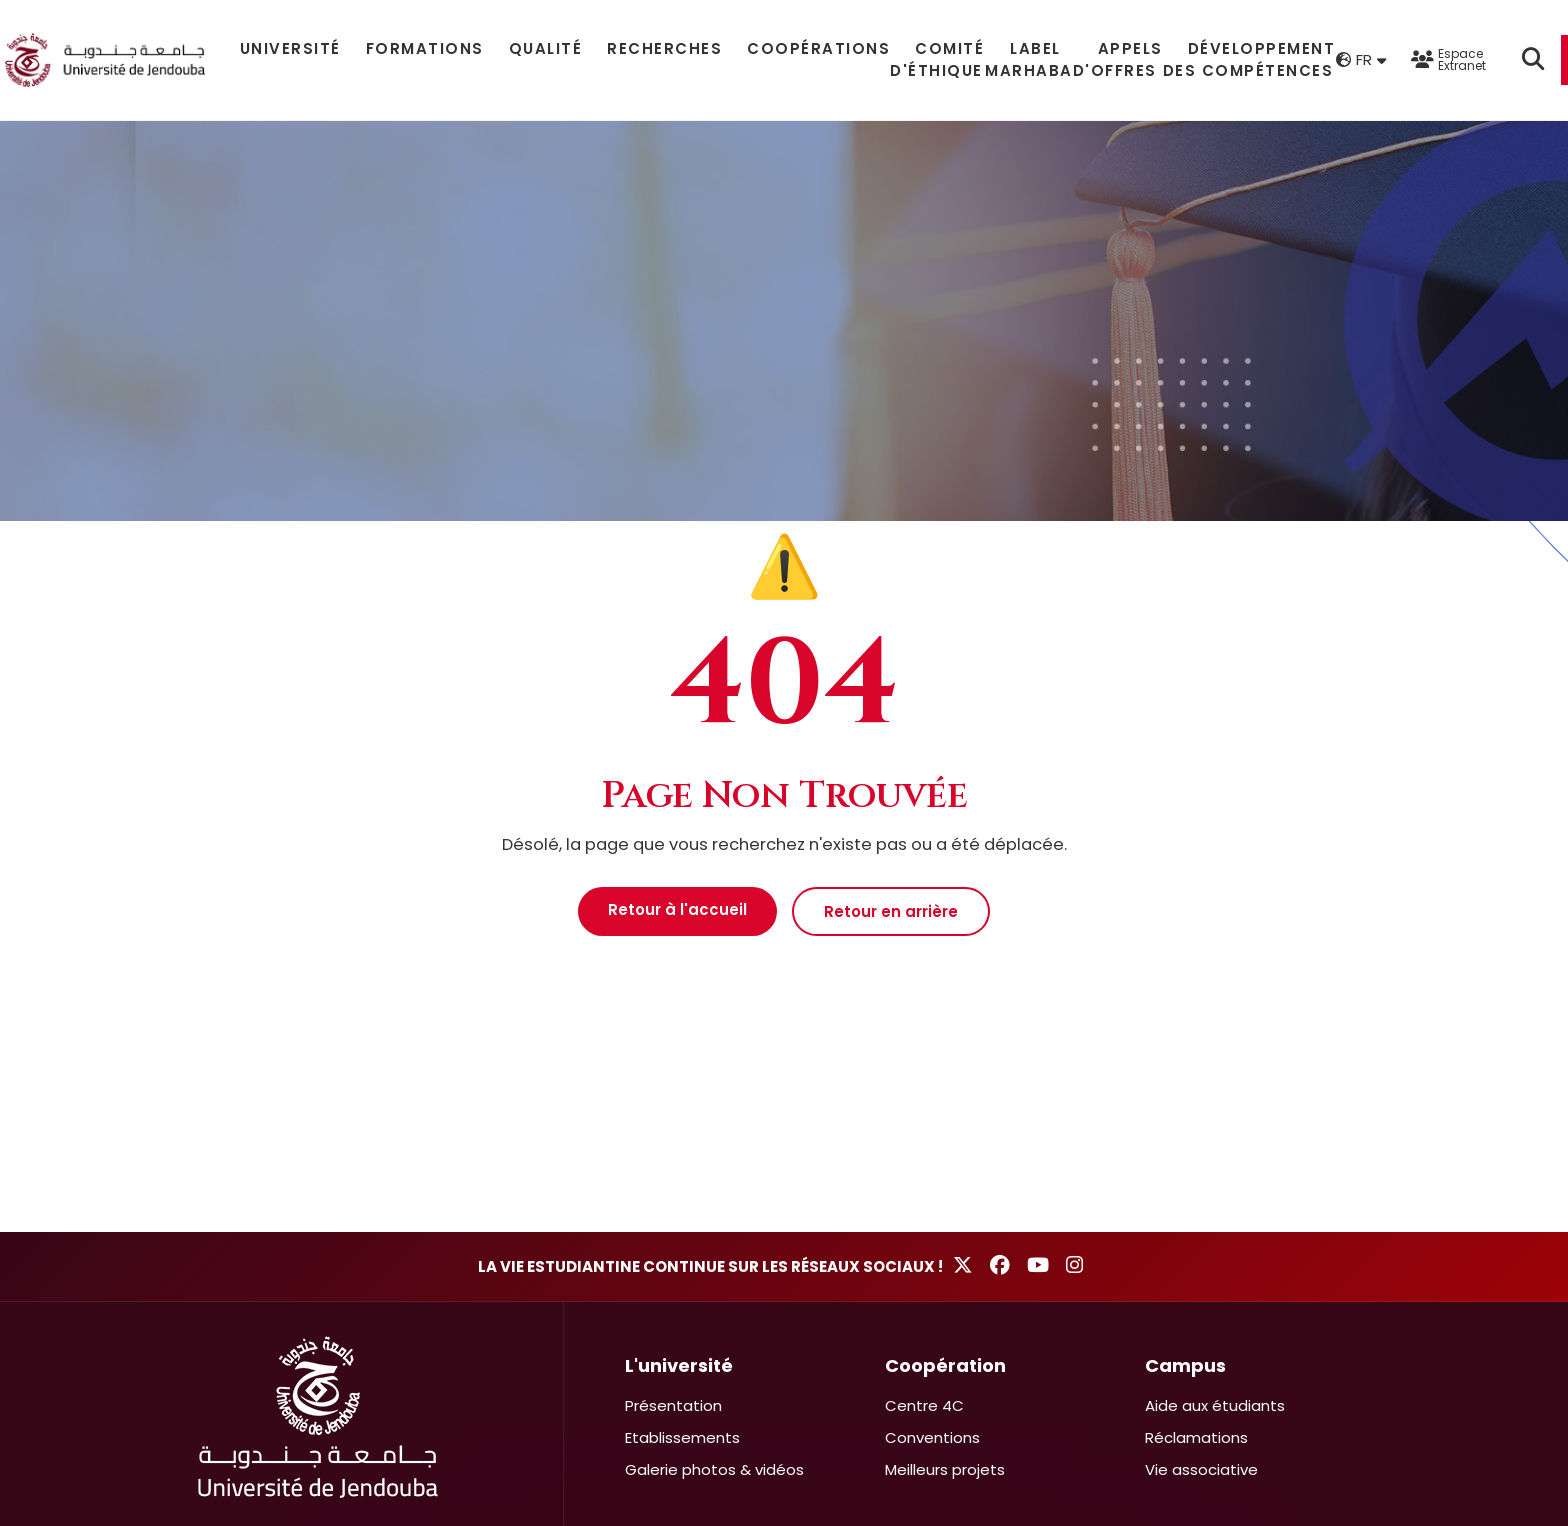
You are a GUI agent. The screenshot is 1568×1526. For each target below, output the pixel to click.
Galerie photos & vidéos (714, 1469)
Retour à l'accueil (677, 909)
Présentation (673, 1405)
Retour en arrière (891, 911)
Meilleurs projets (945, 1469)
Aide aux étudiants (1215, 1405)
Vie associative (1201, 1469)
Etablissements (682, 1437)
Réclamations (1196, 1437)
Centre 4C (924, 1405)
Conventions (932, 1437)
